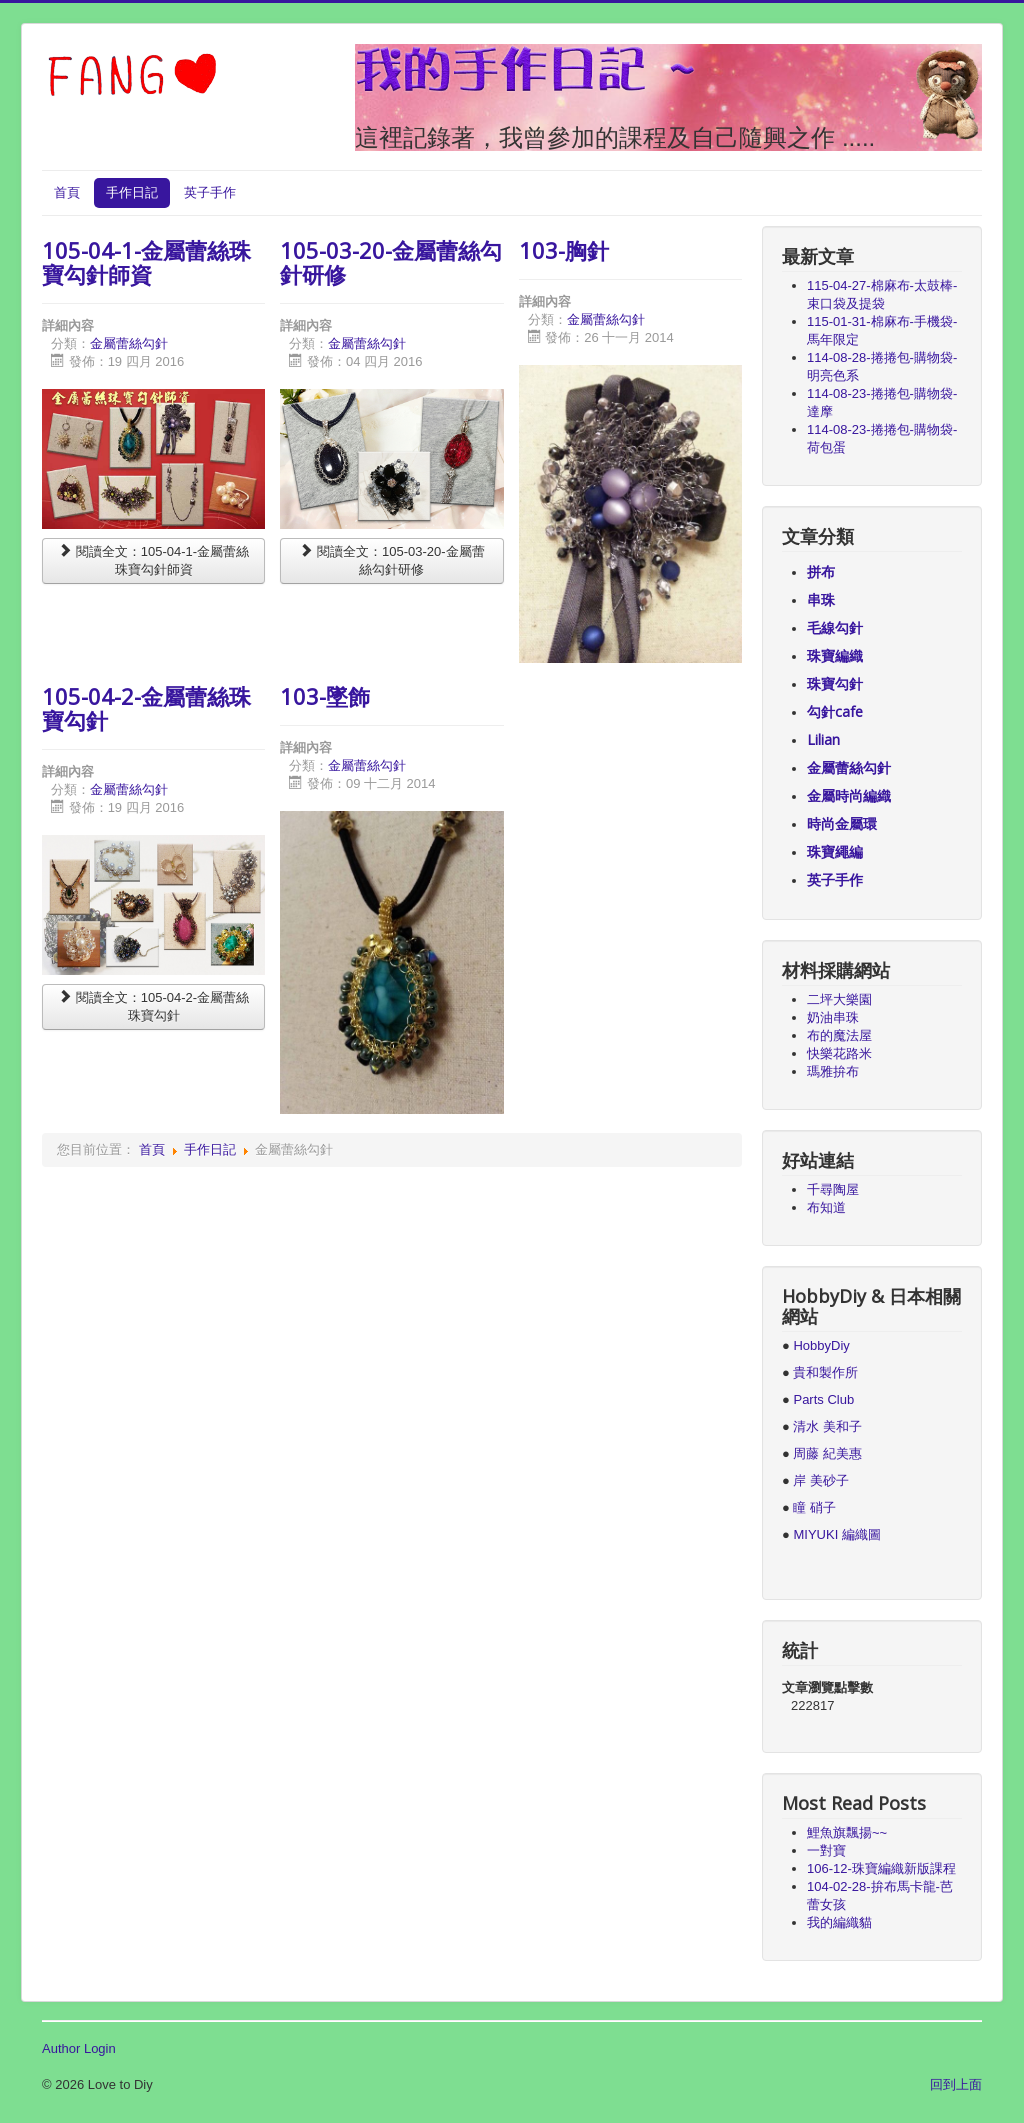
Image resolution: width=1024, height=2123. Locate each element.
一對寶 (826, 1850)
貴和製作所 (825, 1372)
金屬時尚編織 (849, 795)
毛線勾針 (835, 627)
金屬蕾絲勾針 (129, 343)
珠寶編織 (835, 655)
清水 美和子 (827, 1426)
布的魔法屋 (839, 1035)
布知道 (826, 1207)
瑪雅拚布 (833, 1071)
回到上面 (956, 2084)
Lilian (823, 739)
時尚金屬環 (842, 823)
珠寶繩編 (835, 851)
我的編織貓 (839, 1922)
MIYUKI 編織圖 (836, 1534)
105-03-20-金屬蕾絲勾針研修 (391, 262)
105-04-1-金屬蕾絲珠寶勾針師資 (146, 262)
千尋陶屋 (833, 1189)
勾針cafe (835, 711)
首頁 (67, 192)
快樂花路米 (839, 1053)
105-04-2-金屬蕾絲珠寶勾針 (146, 708)
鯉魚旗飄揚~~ (847, 1832)
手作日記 (132, 192)
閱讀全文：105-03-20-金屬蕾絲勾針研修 (391, 560)
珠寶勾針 (835, 683)
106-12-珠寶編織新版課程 (881, 1868)
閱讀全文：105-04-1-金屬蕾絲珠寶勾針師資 (153, 560)
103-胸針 (564, 250)
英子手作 (210, 192)
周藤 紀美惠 (827, 1453)
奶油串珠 (833, 1017)
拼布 (821, 571)
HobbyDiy (821, 1345)
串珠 (821, 599)
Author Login (79, 2048)
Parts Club (823, 1399)
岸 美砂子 (821, 1480)
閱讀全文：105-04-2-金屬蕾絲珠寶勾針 (153, 1006)
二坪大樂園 (839, 999)
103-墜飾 (325, 696)
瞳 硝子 (813, 1507)
